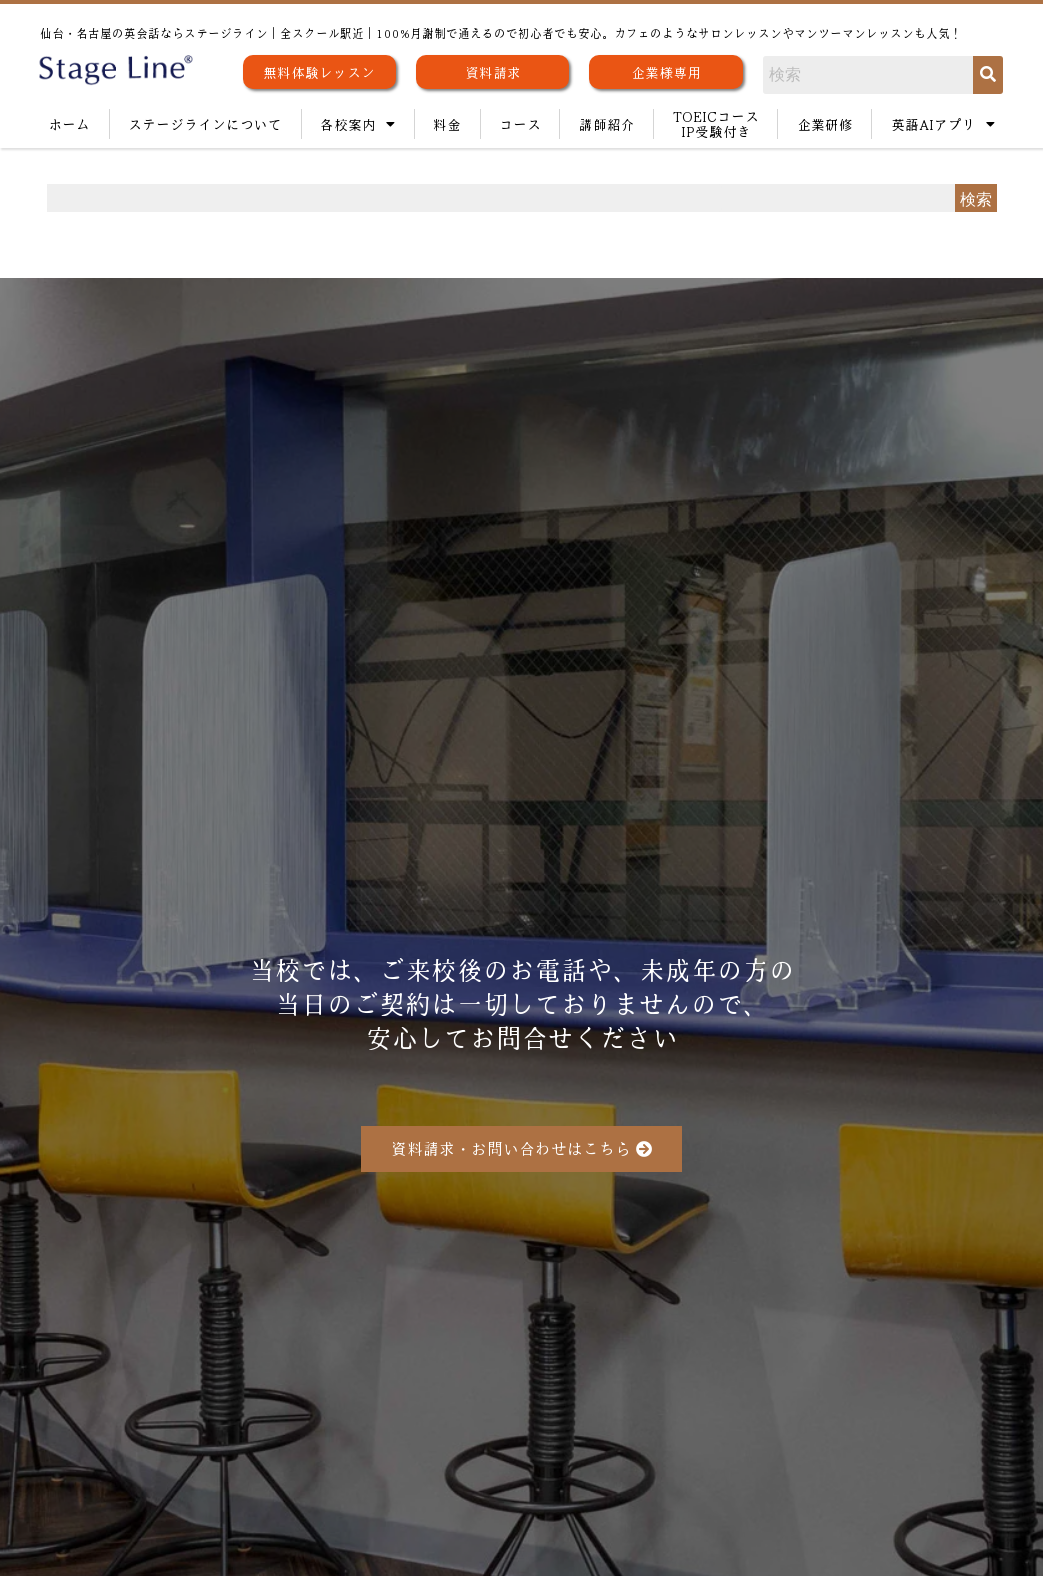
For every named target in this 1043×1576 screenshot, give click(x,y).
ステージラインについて (205, 124)
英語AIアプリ (943, 124)
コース (520, 124)
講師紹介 (607, 124)
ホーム (69, 124)
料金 (447, 124)
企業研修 (825, 124)
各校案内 (357, 124)
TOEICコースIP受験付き (716, 123)
